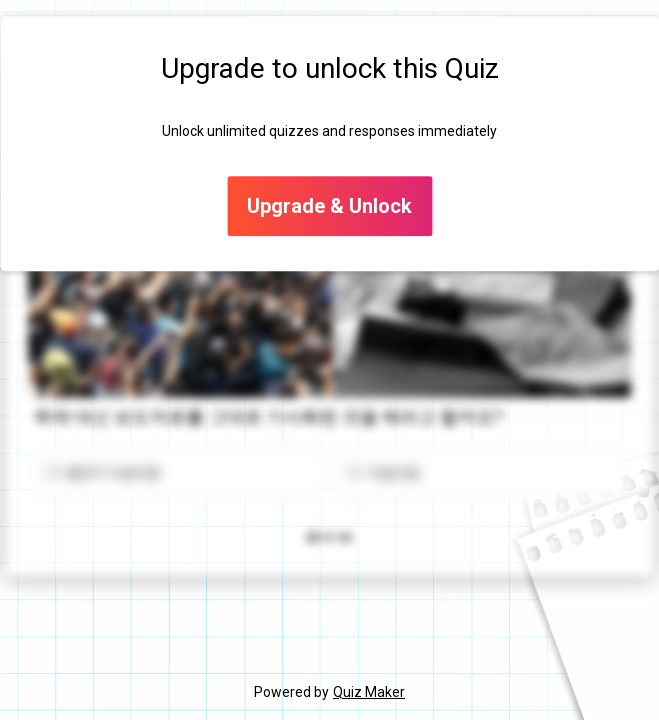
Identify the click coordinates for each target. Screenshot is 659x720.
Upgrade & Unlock (329, 207)
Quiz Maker (369, 692)
